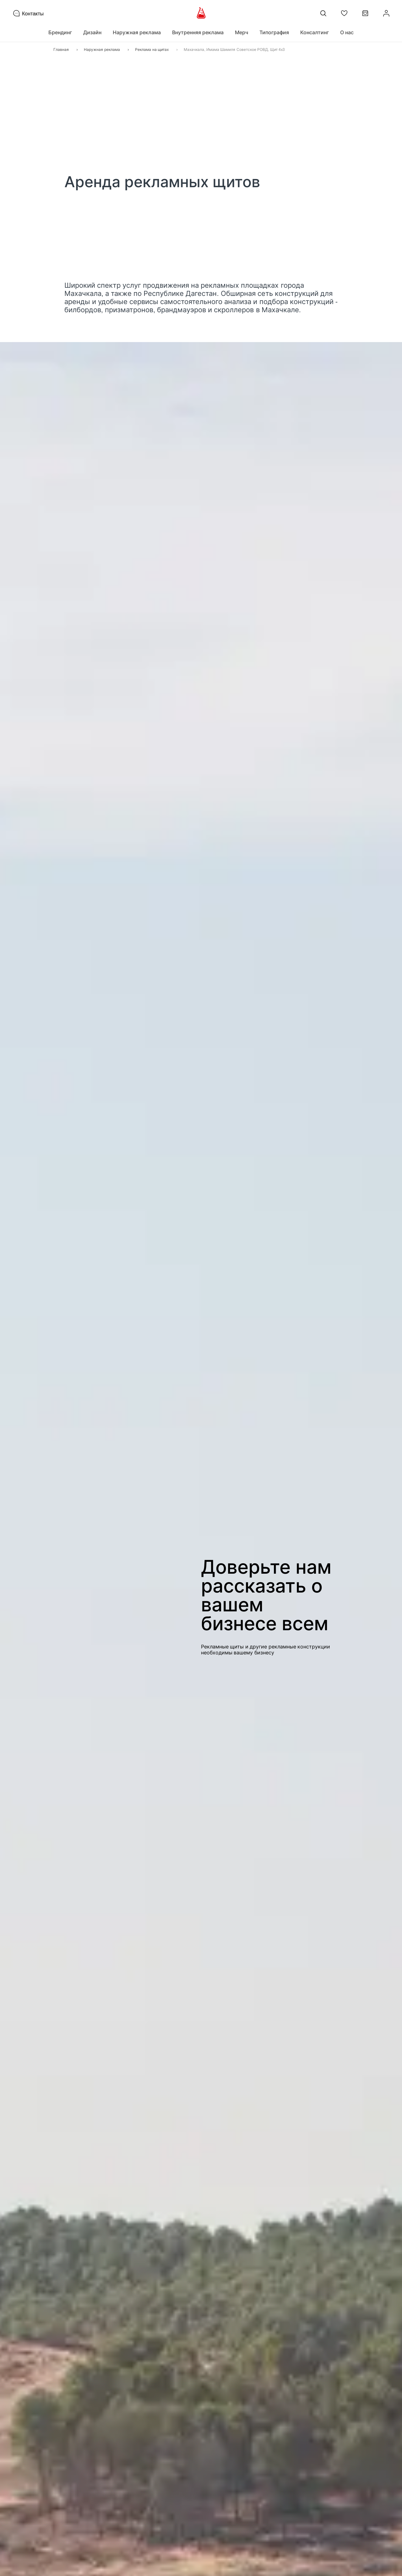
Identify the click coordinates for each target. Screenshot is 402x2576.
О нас (347, 32)
